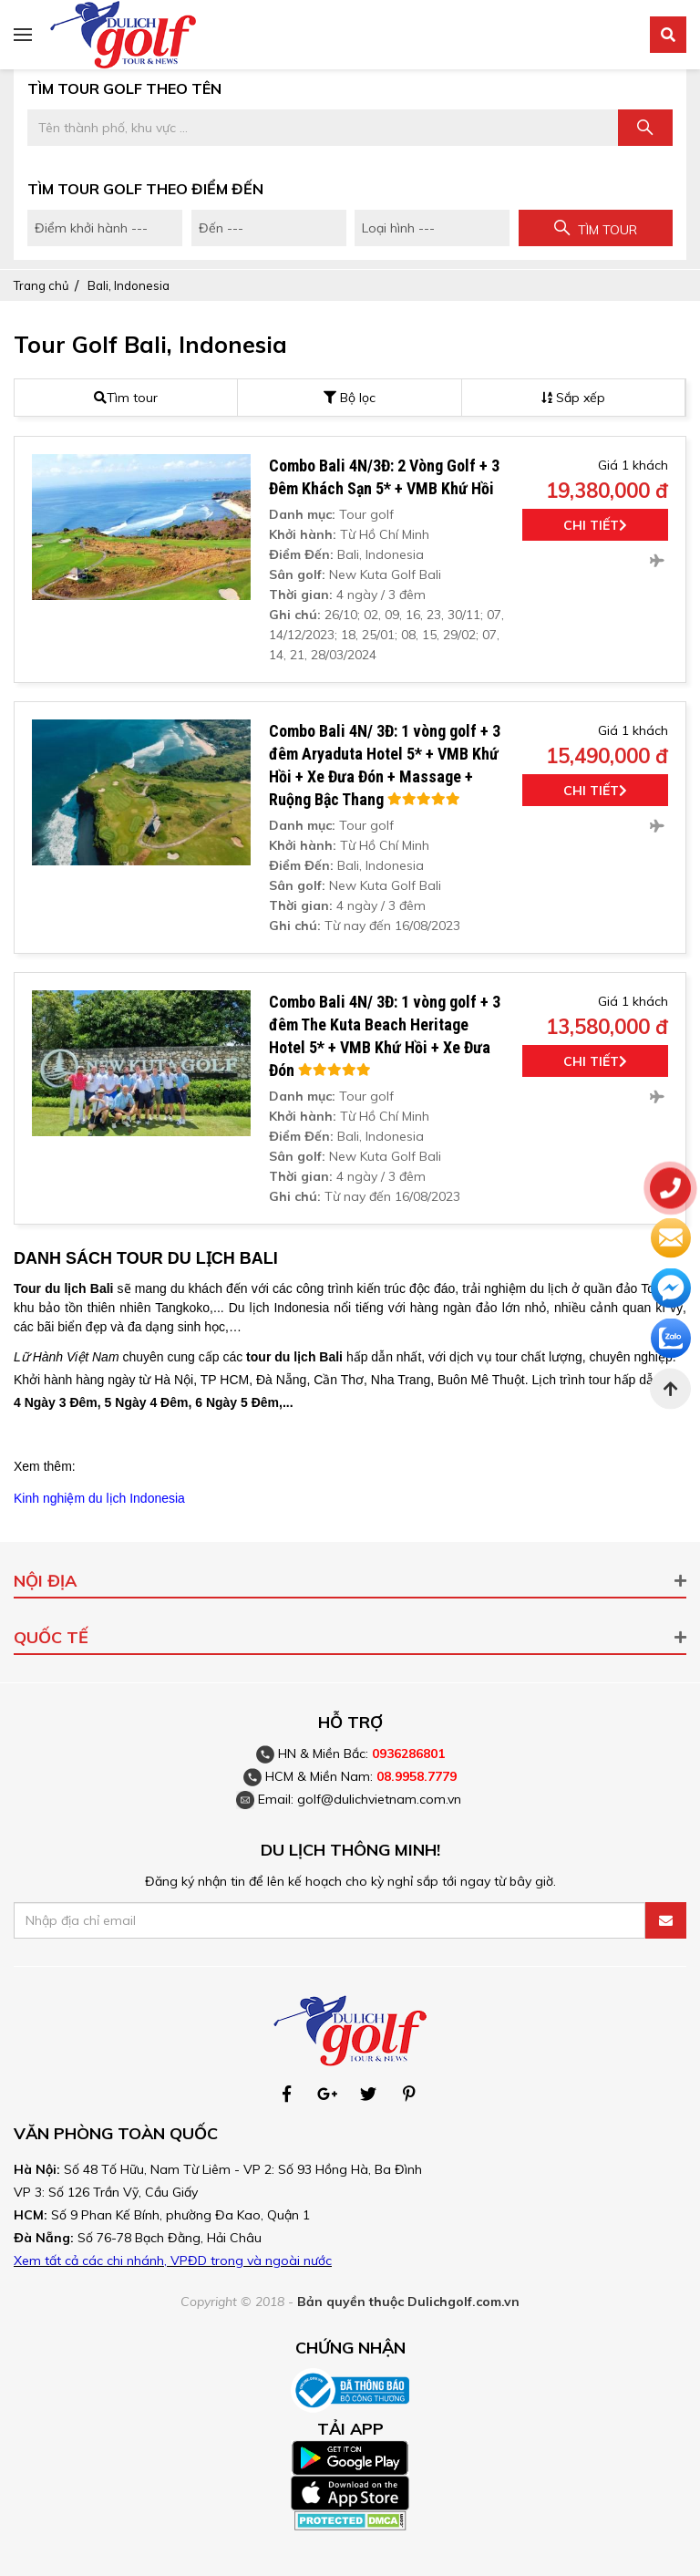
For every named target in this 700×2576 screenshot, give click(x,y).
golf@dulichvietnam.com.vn (379, 1799)
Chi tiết (595, 525)
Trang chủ (41, 285)
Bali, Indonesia (129, 285)
